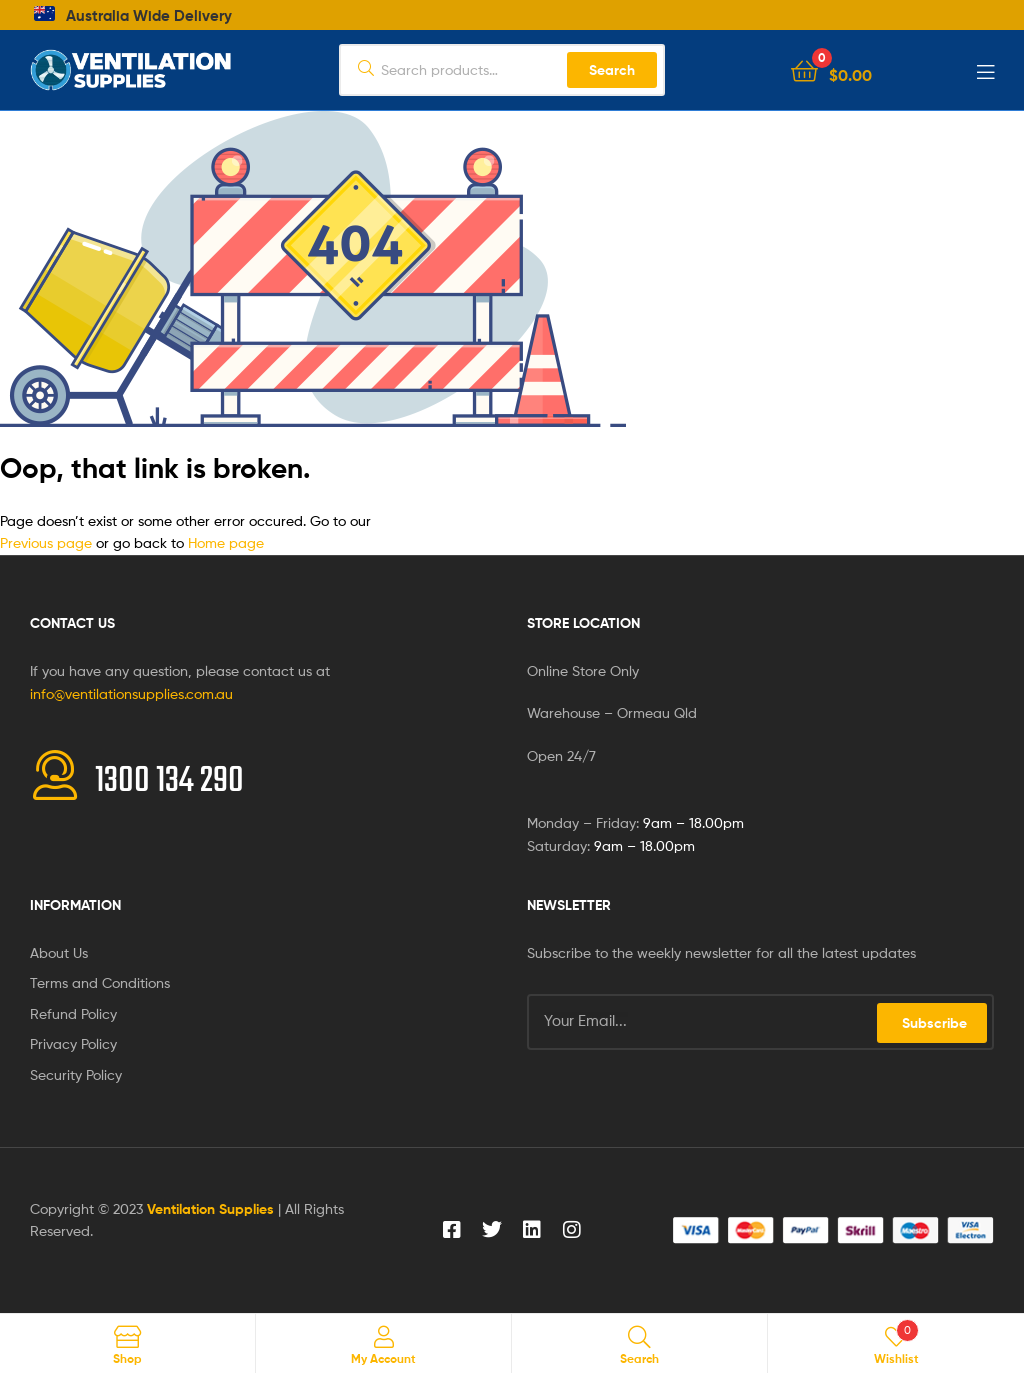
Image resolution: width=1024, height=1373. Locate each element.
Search (612, 70)
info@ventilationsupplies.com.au (131, 693)
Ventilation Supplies (212, 1209)
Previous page (46, 542)
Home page (226, 542)
